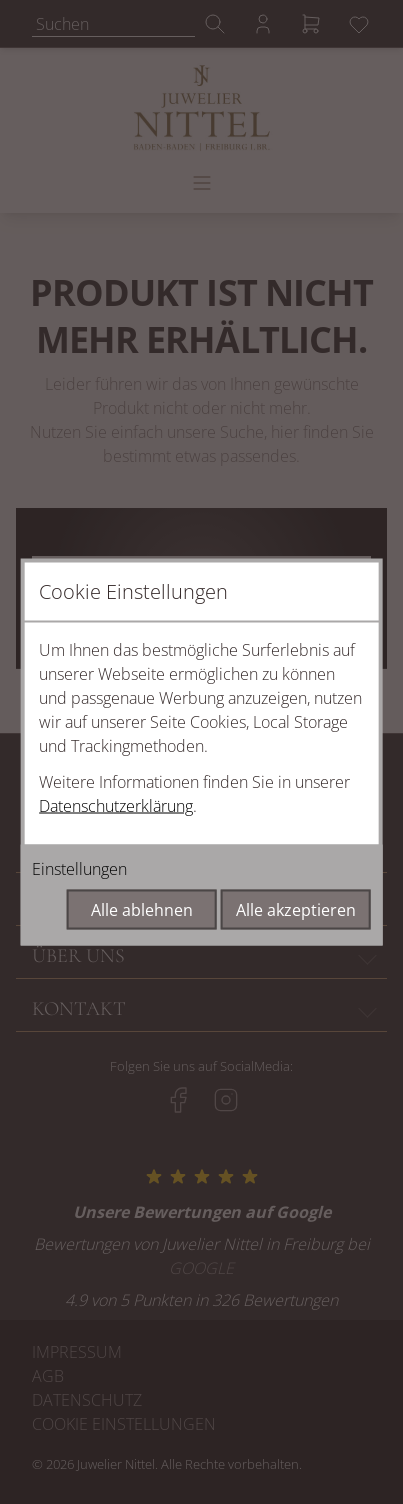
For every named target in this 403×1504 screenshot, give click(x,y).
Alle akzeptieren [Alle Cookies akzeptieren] (296, 910)
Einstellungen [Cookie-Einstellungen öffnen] (79, 869)
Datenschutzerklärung (116, 806)
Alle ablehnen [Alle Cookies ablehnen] (142, 910)
